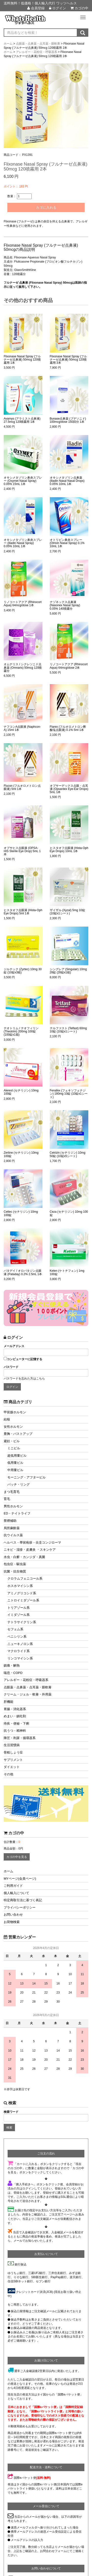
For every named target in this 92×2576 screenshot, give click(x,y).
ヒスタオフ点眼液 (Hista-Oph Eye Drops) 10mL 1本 (69, 850)
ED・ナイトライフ (17, 1513)
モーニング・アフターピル (26, 1477)
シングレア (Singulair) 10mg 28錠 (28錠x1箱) (68, 971)
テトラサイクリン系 (21, 1622)
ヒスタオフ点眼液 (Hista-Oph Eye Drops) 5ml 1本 (23, 912)
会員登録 (36, 8)
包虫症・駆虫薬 (15, 1564)
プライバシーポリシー (20, 1907)
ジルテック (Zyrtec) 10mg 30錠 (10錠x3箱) (23, 971)
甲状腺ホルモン (15, 1412)
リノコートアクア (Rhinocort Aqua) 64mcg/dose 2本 (69, 666)
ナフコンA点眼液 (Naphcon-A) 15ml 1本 (22, 728)
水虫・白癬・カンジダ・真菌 (24, 1557)
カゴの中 (79, 8)
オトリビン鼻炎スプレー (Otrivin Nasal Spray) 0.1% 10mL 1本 (67, 543)
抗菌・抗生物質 (15, 1571)
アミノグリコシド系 (21, 1593)
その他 (8, 1774)
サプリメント (13, 1760)
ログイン (57, 8)
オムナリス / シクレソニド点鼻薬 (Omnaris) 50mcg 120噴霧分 (23, 667)
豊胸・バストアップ (18, 1434)
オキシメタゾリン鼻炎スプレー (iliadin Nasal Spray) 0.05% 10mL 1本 (23, 543)
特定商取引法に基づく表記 (23, 1900)
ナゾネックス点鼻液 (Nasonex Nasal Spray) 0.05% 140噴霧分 (65, 605)
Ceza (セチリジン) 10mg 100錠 (69, 1213)
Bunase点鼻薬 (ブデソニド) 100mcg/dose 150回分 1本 (68, 420)
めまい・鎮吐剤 (15, 1716)
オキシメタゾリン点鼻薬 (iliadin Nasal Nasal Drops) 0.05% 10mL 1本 (67, 481)
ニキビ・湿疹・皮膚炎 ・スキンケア (30, 1549)
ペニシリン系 (16, 1636)
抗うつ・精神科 (15, 1730)
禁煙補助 (10, 1521)
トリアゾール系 (18, 1607)
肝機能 (8, 1702)
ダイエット (12, 1767)
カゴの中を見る (16, 1857)
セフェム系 (15, 1629)
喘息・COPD (13, 1673)
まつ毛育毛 (12, 1492)
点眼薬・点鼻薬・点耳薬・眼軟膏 (28, 1687)
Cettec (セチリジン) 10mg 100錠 (21, 1213)
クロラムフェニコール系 (24, 1578)
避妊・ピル (12, 1441)
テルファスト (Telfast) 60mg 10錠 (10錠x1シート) (68, 1030)
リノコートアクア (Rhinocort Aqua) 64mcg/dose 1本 (23, 604)
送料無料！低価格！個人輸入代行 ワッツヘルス (40, 3)
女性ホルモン (13, 1426)
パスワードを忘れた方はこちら (24, 1378)
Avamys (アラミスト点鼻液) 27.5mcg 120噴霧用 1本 (22, 420)
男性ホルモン (13, 1506)
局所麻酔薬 (12, 1528)
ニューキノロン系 (20, 1644)
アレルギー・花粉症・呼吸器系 (26, 1680)
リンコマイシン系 (20, 1658)
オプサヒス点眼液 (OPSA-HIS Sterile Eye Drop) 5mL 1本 (22, 851)
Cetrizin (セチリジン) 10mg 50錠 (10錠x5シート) (67, 1154)
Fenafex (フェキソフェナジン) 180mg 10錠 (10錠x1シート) (69, 1094)
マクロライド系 (18, 1651)
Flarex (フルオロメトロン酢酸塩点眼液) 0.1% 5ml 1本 (68, 728)
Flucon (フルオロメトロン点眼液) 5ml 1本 (22, 787)
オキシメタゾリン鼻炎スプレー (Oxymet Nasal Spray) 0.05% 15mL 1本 (23, 481)
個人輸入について (16, 1893)
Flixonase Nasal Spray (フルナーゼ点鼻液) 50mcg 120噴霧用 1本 (22, 359)
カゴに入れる (46, 207)
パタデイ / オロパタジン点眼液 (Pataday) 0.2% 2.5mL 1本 (23, 1272)
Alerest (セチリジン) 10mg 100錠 (21, 1092)
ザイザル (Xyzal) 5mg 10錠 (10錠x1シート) (67, 912)
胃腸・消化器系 (15, 1709)
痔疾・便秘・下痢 (16, 1723)
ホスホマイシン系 (20, 1586)
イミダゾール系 (18, 1615)
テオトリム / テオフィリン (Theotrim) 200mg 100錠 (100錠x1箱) (21, 1031)
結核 (7, 1419)
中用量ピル (15, 1470)
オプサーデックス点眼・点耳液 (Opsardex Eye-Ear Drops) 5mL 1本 (69, 789)
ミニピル (13, 1448)
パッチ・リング (18, 1484)
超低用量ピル (16, 1455)
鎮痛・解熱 (12, 1665)
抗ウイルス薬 (13, 1535)
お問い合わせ (13, 1914)
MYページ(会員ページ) (20, 1878)
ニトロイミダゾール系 (23, 1600)
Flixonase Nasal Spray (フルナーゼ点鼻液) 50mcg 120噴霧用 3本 (68, 359)
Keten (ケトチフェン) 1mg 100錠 (67, 1272)
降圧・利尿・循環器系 (20, 1738)
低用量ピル (15, 1462)
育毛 (7, 1499)
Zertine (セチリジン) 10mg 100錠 (21, 1154)
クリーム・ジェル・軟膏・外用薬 (28, 1694)
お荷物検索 (12, 1922)
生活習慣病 (12, 1745)
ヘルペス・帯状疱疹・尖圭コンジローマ (32, 1542)
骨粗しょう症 (13, 1752)
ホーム (8, 1871)
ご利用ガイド (13, 1885)
